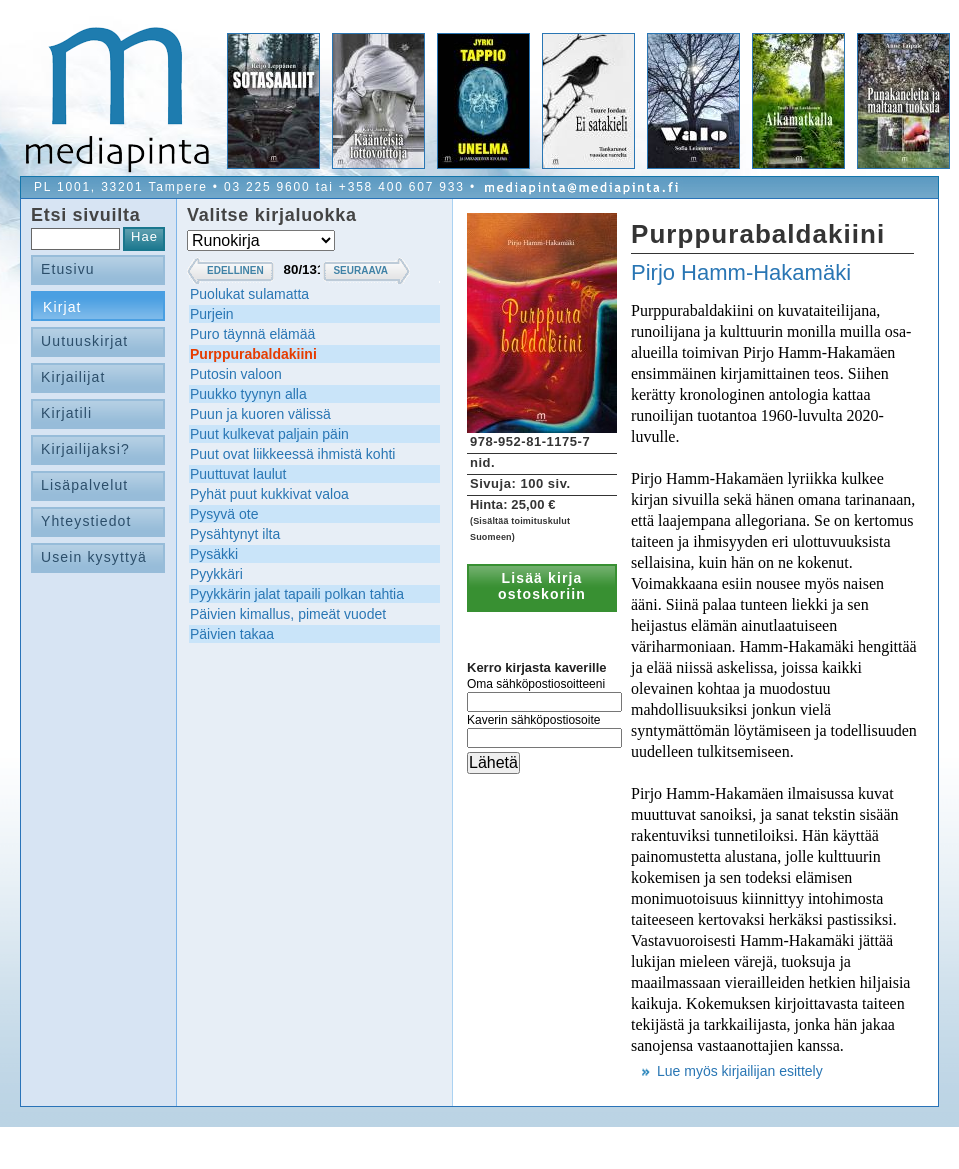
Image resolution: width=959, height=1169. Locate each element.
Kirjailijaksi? (85, 449)
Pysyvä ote (224, 514)
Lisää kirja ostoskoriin (542, 586)
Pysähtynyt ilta (235, 534)
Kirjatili (66, 413)
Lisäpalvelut (84, 485)
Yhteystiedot (86, 521)
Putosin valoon (236, 374)
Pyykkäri (216, 574)
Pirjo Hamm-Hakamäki (741, 272)
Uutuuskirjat (84, 341)
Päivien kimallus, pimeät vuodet (288, 614)
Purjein (212, 314)
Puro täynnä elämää (252, 334)
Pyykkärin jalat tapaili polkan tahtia (297, 594)
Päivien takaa (232, 634)
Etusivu (68, 269)
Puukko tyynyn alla (248, 394)
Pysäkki (214, 554)
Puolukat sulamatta (249, 294)
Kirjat (62, 307)
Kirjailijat (73, 377)
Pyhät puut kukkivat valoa (269, 494)
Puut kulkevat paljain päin (269, 434)
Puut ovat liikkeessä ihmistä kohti (292, 454)
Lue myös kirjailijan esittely (740, 1071)
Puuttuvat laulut (238, 474)
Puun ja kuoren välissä (260, 414)
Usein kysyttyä (94, 557)
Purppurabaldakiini (253, 354)
